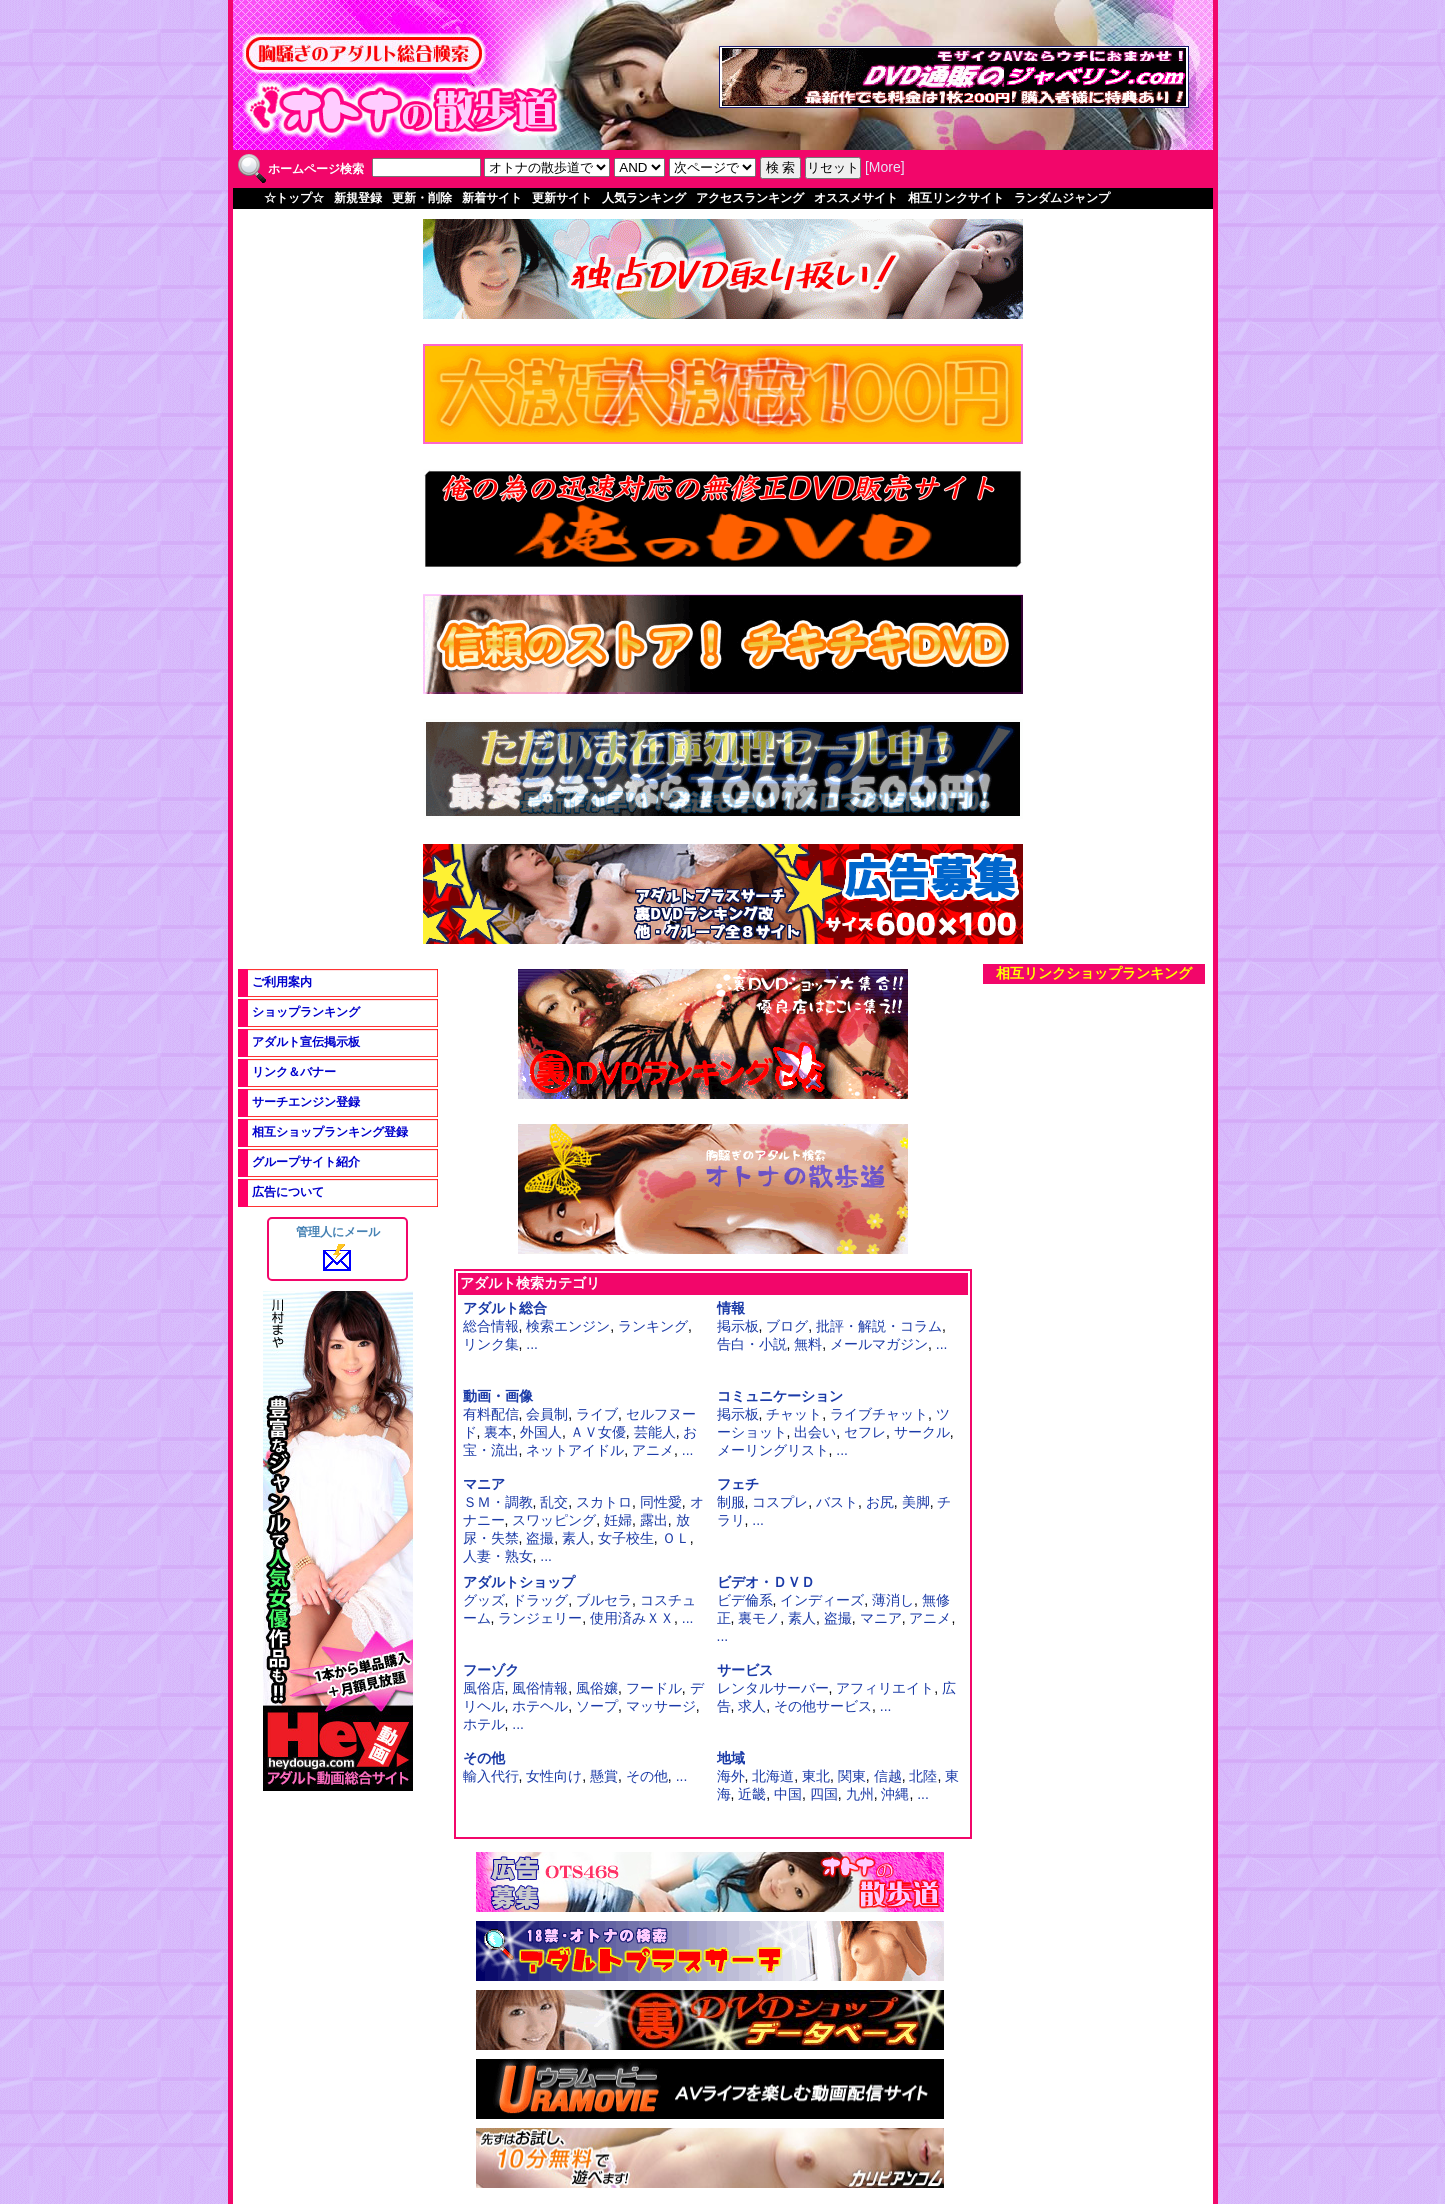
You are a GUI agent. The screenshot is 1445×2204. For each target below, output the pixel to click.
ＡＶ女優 (598, 1432)
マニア (881, 1618)
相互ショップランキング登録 (330, 1132)
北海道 (773, 1776)
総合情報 (491, 1326)
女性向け (554, 1776)
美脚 (916, 1502)
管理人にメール (338, 1232)
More (885, 167)
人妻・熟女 (498, 1556)
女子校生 (626, 1538)
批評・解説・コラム (879, 1326)
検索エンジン (568, 1326)
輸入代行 (491, 1776)
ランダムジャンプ (1062, 198)
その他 (647, 1776)
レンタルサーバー (773, 1688)
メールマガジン (879, 1344)
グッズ (484, 1600)
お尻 (880, 1502)
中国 (788, 1794)
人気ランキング (644, 198)
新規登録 (358, 198)
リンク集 (491, 1344)
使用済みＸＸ (632, 1618)
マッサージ (661, 1706)
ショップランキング (306, 1012)
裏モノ (759, 1618)
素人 (576, 1538)
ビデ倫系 (745, 1600)
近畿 (752, 1794)
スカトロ (604, 1502)
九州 (860, 1794)
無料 (808, 1344)
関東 (852, 1776)
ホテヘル (540, 1706)
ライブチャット (879, 1414)
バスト (837, 1502)
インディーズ (822, 1600)
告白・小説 (752, 1344)
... (532, 1344)
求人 (752, 1706)
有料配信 (491, 1414)
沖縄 (895, 1794)
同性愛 (661, 1502)
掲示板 (738, 1326)
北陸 (923, 1776)
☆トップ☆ (294, 198)
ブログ (787, 1326)
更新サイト (562, 198)
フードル (654, 1688)
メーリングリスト (773, 1450)
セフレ (865, 1432)
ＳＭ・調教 (498, 1502)
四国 (824, 1794)
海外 (731, 1776)
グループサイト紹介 (306, 1162)
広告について (288, 1192)
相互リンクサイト (956, 198)
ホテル (484, 1724)
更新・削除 (422, 198)
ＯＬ (676, 1538)
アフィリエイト (885, 1688)
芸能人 (655, 1432)
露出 (654, 1520)
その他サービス (823, 1706)
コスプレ (780, 1502)
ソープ (597, 1706)
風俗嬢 (597, 1688)
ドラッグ (540, 1600)
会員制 (547, 1414)
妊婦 (618, 1520)
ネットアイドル (575, 1450)
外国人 (541, 1432)
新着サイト (492, 198)
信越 (888, 1776)
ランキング (653, 1326)
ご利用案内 (282, 982)
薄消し (893, 1600)
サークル (922, 1432)
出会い (815, 1432)
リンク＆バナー (294, 1072)
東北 (816, 1776)
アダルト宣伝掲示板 (306, 1042)
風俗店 (484, 1688)
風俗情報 (540, 1688)
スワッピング (554, 1520)
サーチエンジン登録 (306, 1102)
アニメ (653, 1450)
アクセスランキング (750, 198)
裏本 (498, 1432)
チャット (794, 1414)
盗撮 (540, 1538)
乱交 (554, 1502)
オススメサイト (856, 198)
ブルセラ (604, 1600)
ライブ (597, 1414)
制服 (731, 1502)
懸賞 (604, 1776)
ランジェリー (540, 1618)
